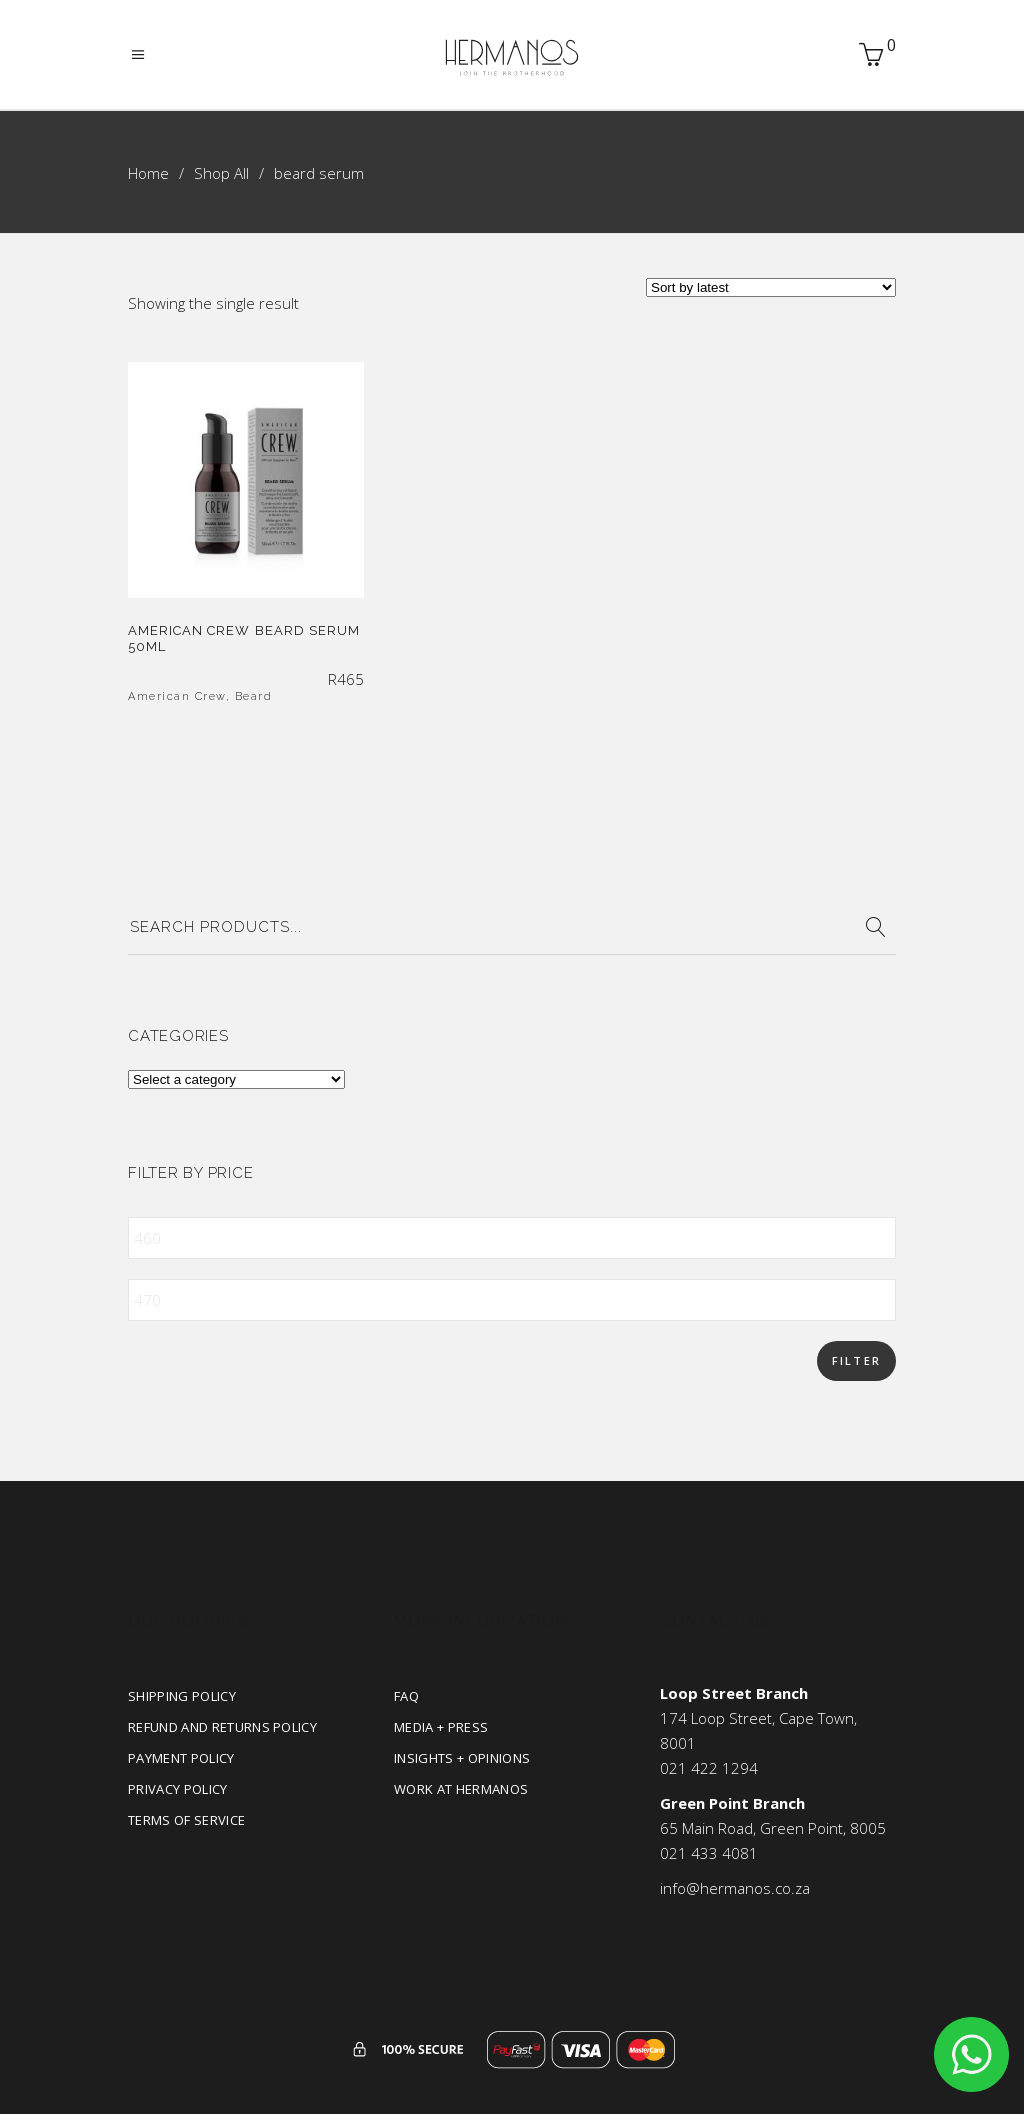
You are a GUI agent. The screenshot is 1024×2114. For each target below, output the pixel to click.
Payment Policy (181, 1758)
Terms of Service (186, 1820)
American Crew (177, 696)
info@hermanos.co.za (735, 1888)
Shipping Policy (182, 1696)
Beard (254, 696)
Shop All (221, 173)
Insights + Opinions (462, 1758)
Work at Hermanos (461, 1789)
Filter (856, 1360)
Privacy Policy (178, 1789)
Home (148, 173)
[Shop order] (771, 287)
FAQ (406, 1696)
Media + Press (441, 1727)
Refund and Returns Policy (222, 1727)
